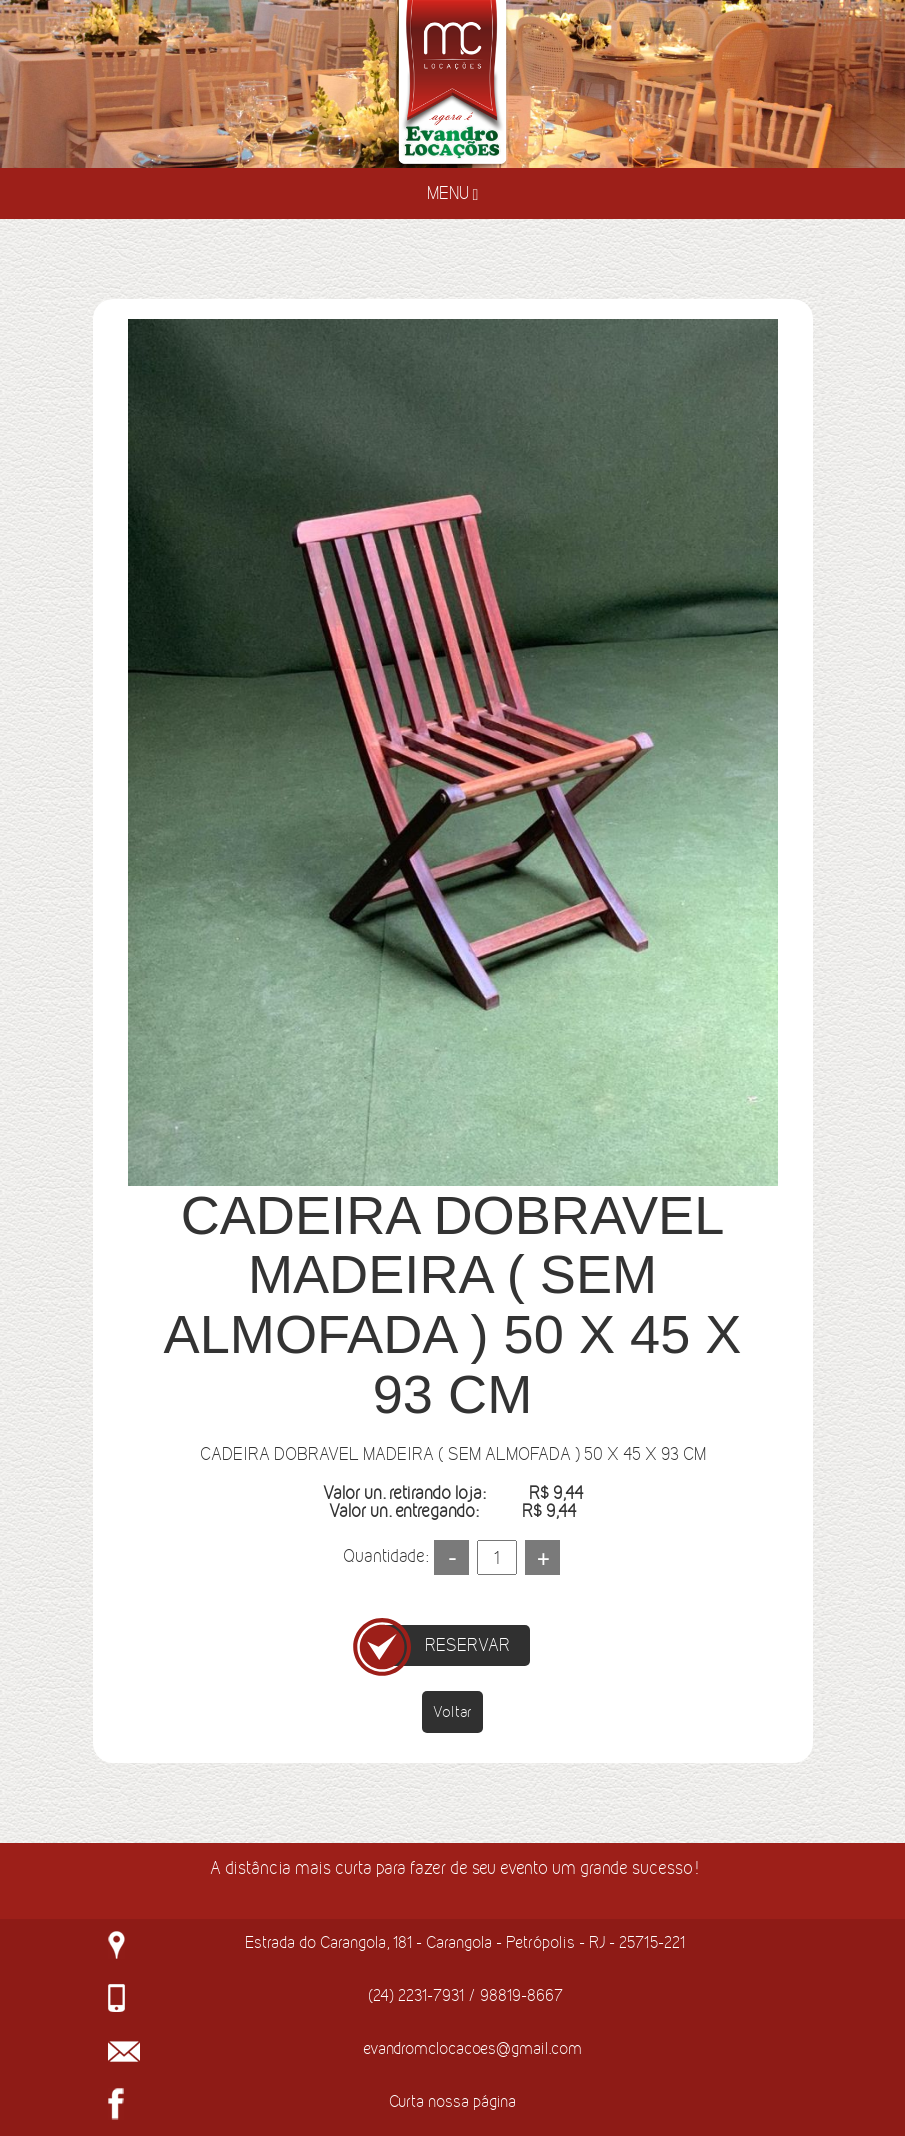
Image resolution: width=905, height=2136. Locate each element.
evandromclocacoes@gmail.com (472, 2048)
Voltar (452, 1711)
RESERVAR (467, 1645)
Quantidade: (385, 1556)
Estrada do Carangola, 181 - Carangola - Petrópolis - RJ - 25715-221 (465, 1942)
